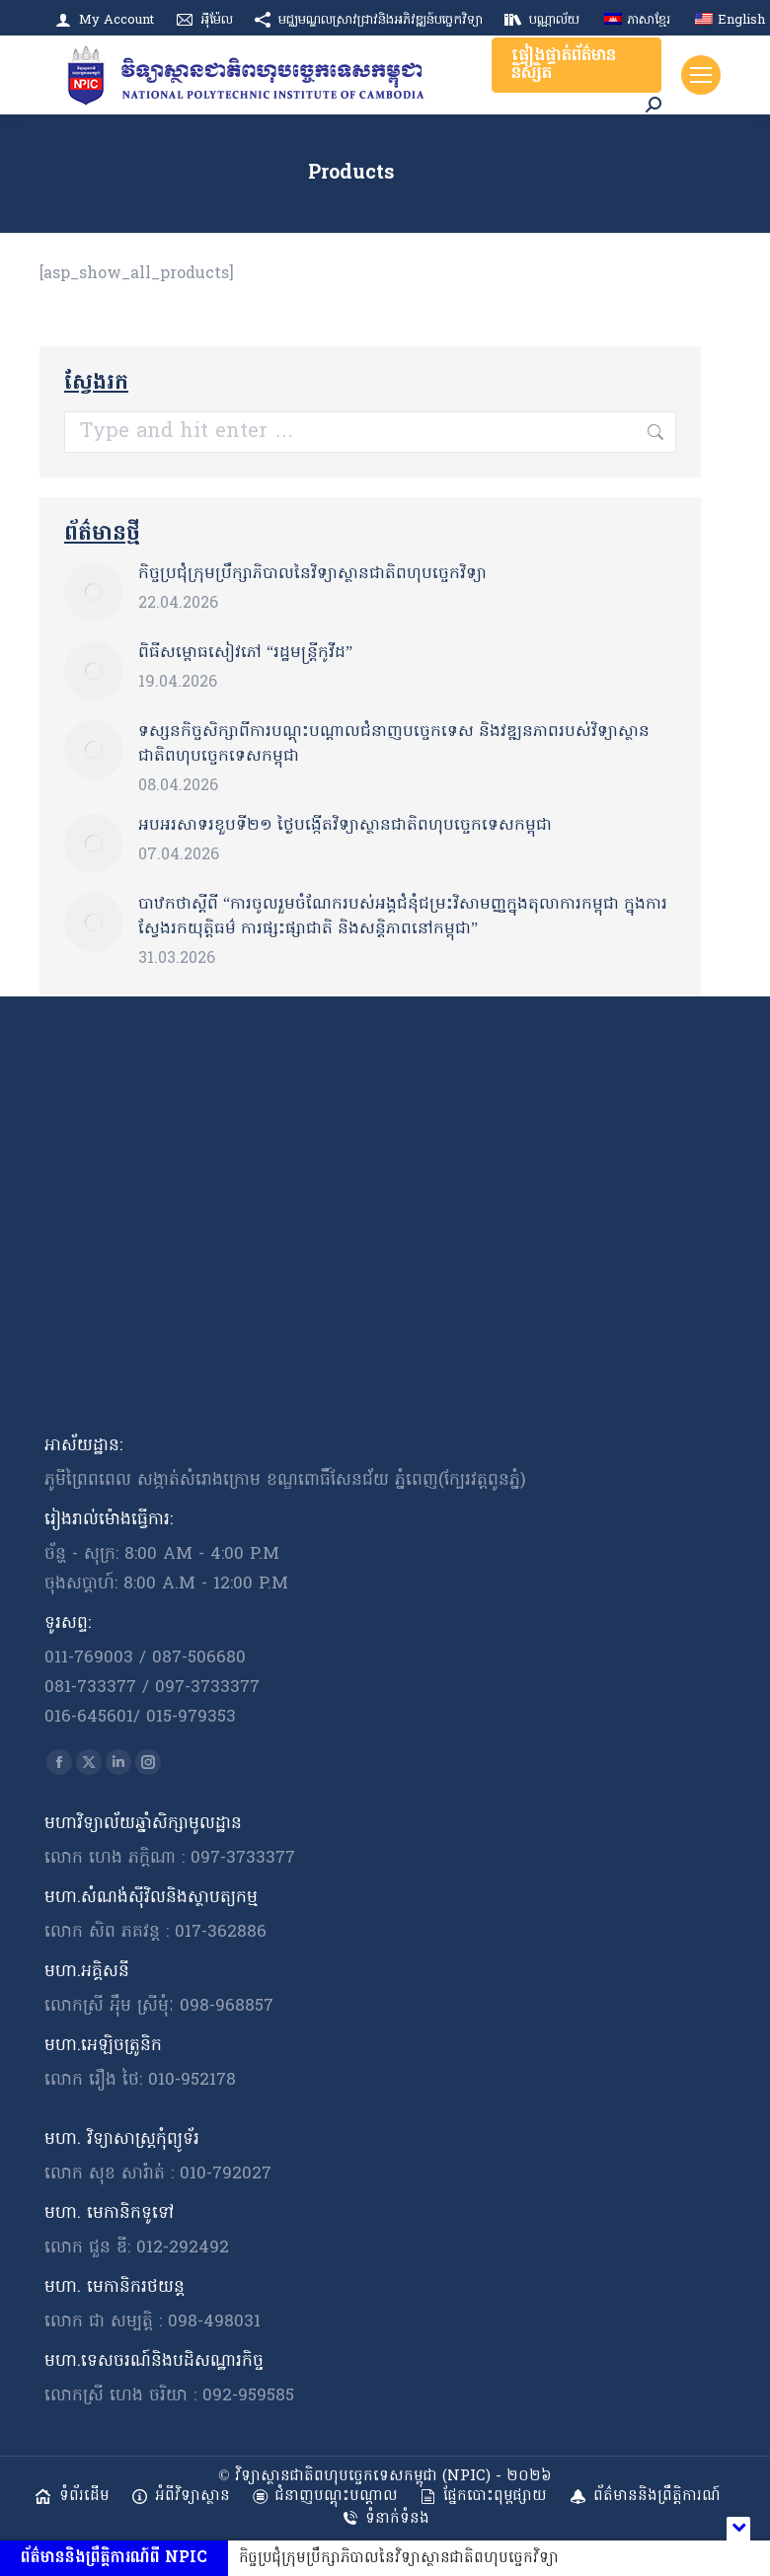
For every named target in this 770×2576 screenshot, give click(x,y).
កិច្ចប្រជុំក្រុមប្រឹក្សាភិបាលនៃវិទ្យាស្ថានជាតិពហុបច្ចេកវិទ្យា (312, 574)
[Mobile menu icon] (701, 75)
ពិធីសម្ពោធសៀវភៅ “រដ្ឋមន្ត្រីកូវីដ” (245, 653)
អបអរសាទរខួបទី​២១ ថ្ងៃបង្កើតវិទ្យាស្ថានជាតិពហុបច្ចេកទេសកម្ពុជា (345, 826)
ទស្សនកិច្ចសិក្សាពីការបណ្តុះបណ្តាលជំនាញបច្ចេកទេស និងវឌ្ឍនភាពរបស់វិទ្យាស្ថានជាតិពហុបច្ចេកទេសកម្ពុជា (394, 744)
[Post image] (93, 592)
